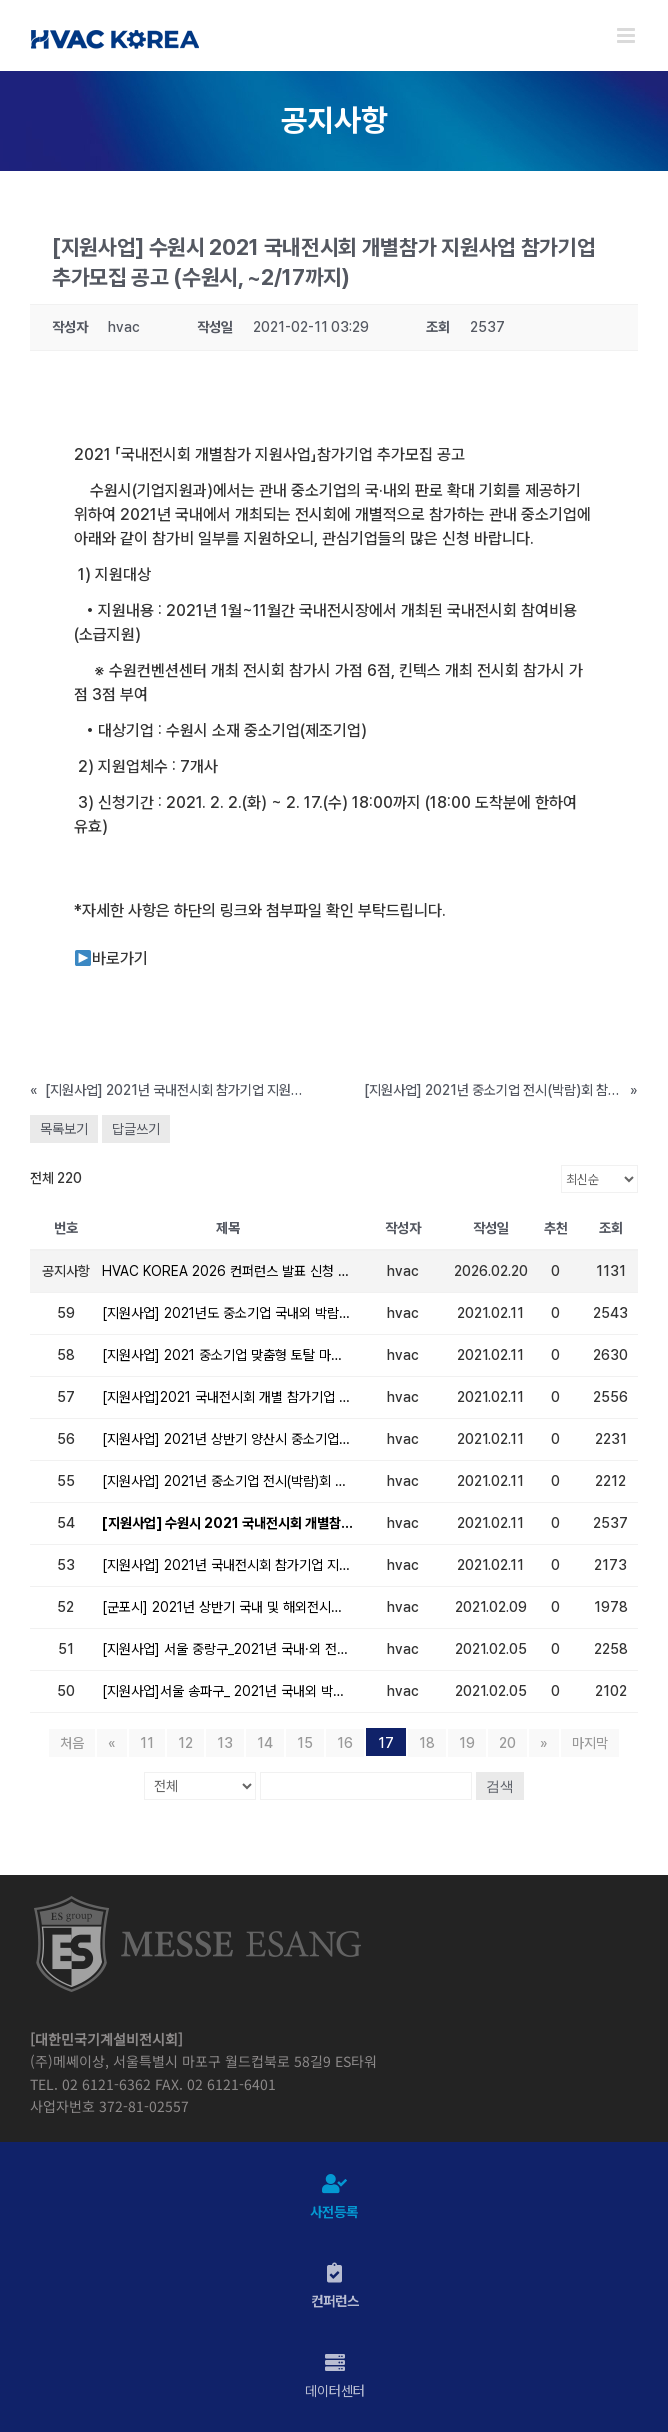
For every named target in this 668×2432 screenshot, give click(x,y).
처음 (72, 1743)
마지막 (590, 1743)
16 (345, 1743)
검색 (500, 1786)
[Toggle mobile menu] (627, 35)
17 (386, 1743)
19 (467, 1743)
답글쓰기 (136, 1129)
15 (305, 1743)
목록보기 (64, 1129)
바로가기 (111, 958)
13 (225, 1743)
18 (427, 1743)
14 (265, 1743)
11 (147, 1743)
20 (507, 1743)
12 (185, 1743)
